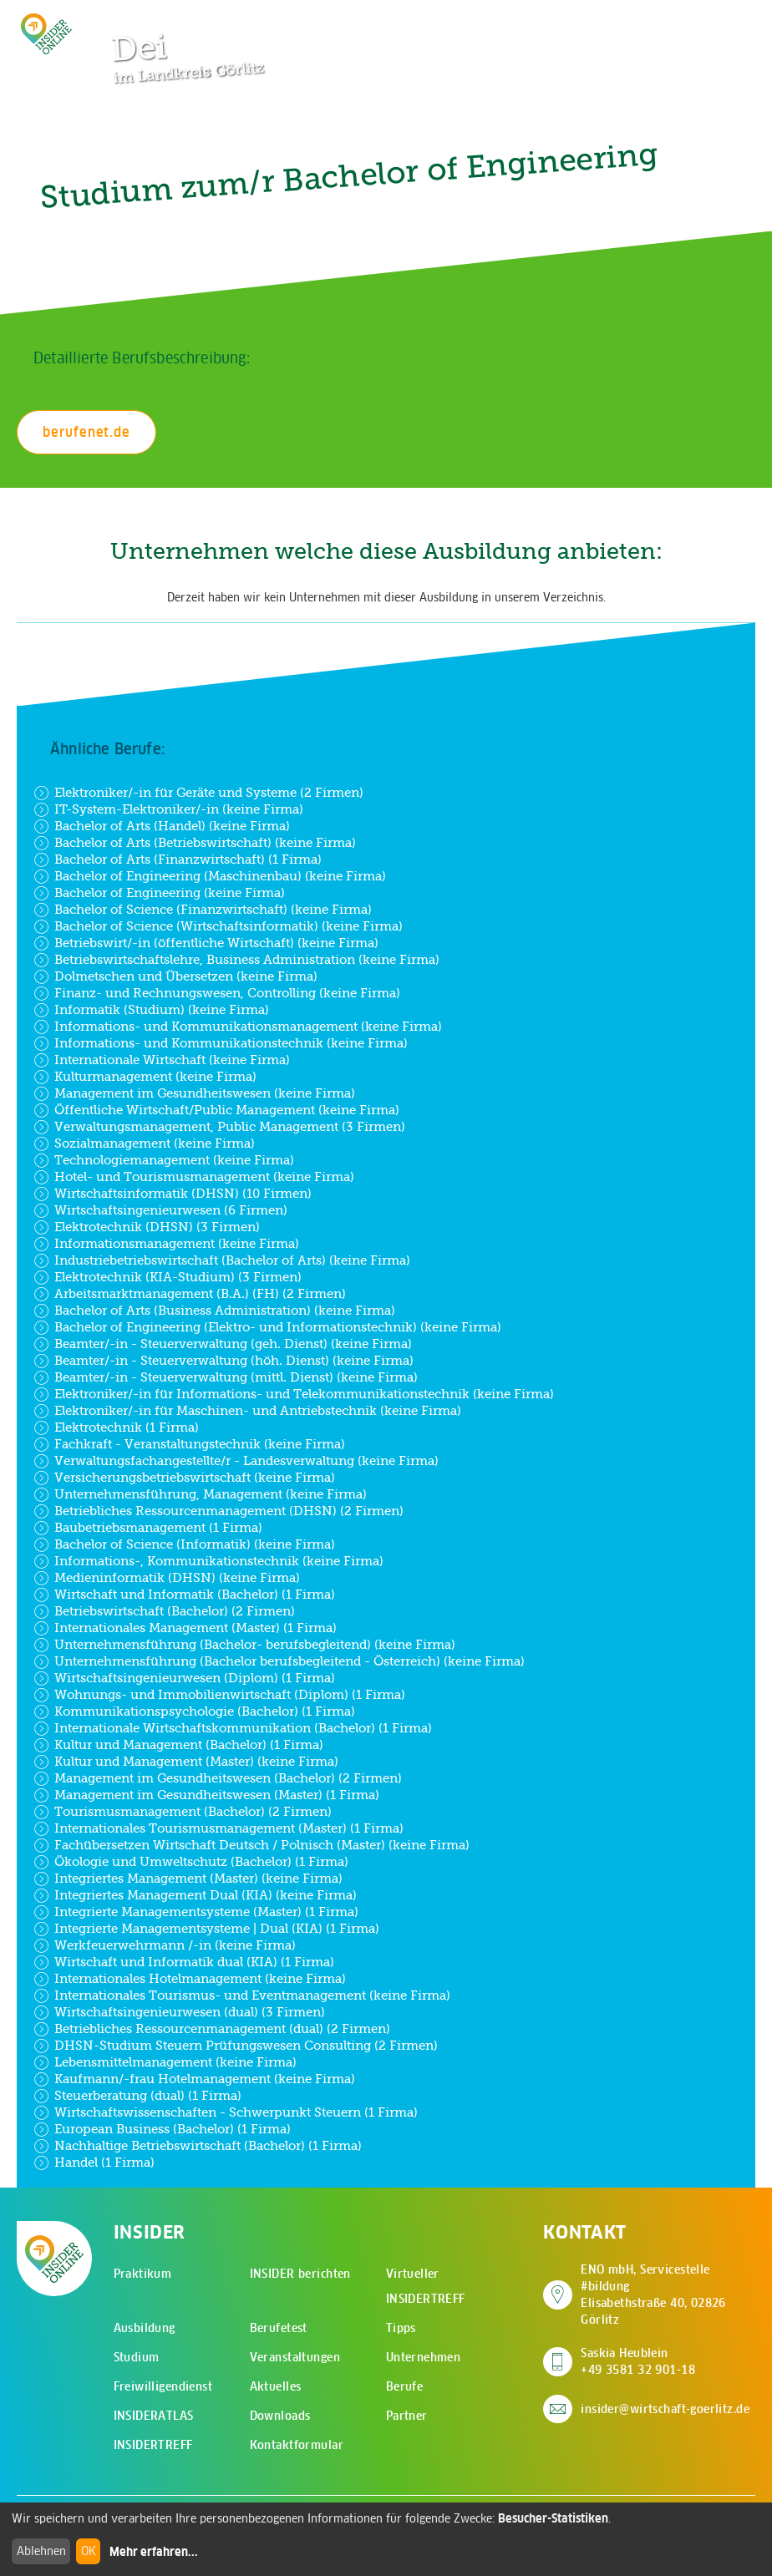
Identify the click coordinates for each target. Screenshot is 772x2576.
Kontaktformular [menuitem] (296, 2445)
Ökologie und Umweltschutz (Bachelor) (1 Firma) (190, 1861)
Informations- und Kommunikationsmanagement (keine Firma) (237, 1026)
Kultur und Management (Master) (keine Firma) (185, 1761)
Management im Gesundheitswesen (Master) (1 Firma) (206, 1795)
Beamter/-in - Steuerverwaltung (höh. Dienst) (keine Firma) (223, 1360)
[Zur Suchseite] (662, 21)
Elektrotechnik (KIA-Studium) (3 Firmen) (167, 1277)
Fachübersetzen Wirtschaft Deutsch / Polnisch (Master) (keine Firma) (251, 1845)
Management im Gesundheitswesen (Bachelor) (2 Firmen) (217, 1778)
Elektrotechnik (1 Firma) (116, 1427)
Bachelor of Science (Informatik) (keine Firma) (184, 1544)
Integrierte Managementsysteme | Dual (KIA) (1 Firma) (206, 1928)
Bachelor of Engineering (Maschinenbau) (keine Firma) (209, 876)
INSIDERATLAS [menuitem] (154, 2415)
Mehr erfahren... (153, 2551)
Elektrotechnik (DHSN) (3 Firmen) (146, 1227)
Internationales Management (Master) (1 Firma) (185, 1628)
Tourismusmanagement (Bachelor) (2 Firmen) (182, 1811)
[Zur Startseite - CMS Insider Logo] (46, 34)
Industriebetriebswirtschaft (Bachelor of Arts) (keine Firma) (221, 1260)
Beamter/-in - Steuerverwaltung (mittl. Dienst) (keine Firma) (225, 1377)
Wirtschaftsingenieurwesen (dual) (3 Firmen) (179, 2012)
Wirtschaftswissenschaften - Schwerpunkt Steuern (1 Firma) (225, 2112)
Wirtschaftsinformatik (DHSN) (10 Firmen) (172, 1193)
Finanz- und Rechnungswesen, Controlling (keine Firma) (216, 993)
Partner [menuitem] (407, 2415)
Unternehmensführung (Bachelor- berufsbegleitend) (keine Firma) (244, 1644)
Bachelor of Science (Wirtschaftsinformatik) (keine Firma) (218, 926)
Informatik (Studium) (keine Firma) (151, 1009)
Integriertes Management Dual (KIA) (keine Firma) (195, 1895)
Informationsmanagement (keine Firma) (166, 1243)
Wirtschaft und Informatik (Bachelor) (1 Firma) (184, 1594)
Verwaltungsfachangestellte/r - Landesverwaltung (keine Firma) (236, 1461)
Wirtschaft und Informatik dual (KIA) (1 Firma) (183, 1962)
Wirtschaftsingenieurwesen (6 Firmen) (160, 1210)
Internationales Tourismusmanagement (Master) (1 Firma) (218, 1828)
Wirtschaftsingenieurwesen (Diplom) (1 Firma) (184, 1678)
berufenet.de (86, 431)
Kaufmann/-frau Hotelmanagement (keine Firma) (194, 2079)
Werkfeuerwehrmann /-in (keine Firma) (164, 1945)
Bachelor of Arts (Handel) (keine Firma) (161, 826)
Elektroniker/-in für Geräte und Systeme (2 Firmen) (198, 792)
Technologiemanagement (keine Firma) (163, 1160)
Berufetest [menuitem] (278, 2328)
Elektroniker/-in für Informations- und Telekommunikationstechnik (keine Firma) (293, 1394)
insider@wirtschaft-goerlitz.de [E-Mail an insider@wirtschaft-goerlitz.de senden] (665, 2409)
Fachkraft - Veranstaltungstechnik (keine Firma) (189, 1444)
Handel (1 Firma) (94, 2162)
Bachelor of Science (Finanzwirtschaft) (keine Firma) (202, 909)
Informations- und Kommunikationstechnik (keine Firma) (220, 1043)
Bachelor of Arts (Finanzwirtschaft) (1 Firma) (177, 859)
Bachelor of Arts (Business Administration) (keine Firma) (214, 1310)
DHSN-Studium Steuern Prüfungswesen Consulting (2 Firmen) (235, 2045)
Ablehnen (41, 2551)
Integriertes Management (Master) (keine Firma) (188, 1878)
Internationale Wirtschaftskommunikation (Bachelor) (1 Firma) (232, 1728)
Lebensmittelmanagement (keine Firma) (165, 2062)
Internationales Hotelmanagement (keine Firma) (189, 1978)
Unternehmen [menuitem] (423, 2357)
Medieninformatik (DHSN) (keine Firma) (166, 1577)
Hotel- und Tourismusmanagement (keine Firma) (193, 1177)
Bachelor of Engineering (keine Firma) (159, 893)
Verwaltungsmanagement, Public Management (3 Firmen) (219, 1126)
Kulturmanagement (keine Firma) (144, 1076)
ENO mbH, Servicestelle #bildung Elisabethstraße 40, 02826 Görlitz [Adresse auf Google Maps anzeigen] (668, 2294)
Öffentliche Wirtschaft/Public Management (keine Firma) (216, 1110)
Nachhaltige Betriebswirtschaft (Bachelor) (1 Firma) (197, 2145)
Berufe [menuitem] (405, 2386)
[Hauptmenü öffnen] (713, 21)
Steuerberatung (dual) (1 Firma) (137, 2095)
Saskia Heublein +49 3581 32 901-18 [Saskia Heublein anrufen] (638, 2361)
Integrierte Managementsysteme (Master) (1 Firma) (195, 1912)
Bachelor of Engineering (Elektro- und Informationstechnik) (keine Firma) (267, 1327)
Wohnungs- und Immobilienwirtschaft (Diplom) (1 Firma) (219, 1694)
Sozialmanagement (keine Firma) (144, 1143)
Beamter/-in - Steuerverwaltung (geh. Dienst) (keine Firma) (222, 1344)
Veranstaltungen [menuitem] (295, 2357)
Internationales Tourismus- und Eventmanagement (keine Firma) (241, 1995)
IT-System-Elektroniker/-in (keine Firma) (168, 809)
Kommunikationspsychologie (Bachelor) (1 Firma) (194, 1711)
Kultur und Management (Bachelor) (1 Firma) (178, 1745)
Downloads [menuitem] (280, 2415)
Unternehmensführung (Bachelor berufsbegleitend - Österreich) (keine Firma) (279, 1661)
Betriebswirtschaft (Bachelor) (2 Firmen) (164, 1611)
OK (88, 2551)
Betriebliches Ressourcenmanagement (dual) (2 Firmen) (211, 2029)
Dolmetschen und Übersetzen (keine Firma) (175, 976)
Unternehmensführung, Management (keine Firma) (200, 1494)
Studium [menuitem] (137, 2357)
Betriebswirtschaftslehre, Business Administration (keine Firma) (236, 959)
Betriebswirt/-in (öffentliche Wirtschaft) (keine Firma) (205, 943)
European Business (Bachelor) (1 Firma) (162, 2129)
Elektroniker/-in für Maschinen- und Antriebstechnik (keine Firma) (247, 1410)
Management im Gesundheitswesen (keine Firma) (194, 1093)
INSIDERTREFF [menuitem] (153, 2445)
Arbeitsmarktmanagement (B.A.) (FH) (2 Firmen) (189, 1293)
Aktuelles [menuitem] (276, 2386)
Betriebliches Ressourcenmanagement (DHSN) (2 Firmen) (218, 1511)
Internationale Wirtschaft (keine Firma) (161, 1060)
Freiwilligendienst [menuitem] (163, 2386)
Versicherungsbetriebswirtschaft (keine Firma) (184, 1477)
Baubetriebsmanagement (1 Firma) (147, 1527)
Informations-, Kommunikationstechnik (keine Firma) (208, 1561)
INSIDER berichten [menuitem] (300, 2273)
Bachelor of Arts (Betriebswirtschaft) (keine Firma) (194, 842)
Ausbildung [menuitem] (144, 2328)
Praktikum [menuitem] (143, 2273)
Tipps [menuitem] (401, 2328)
